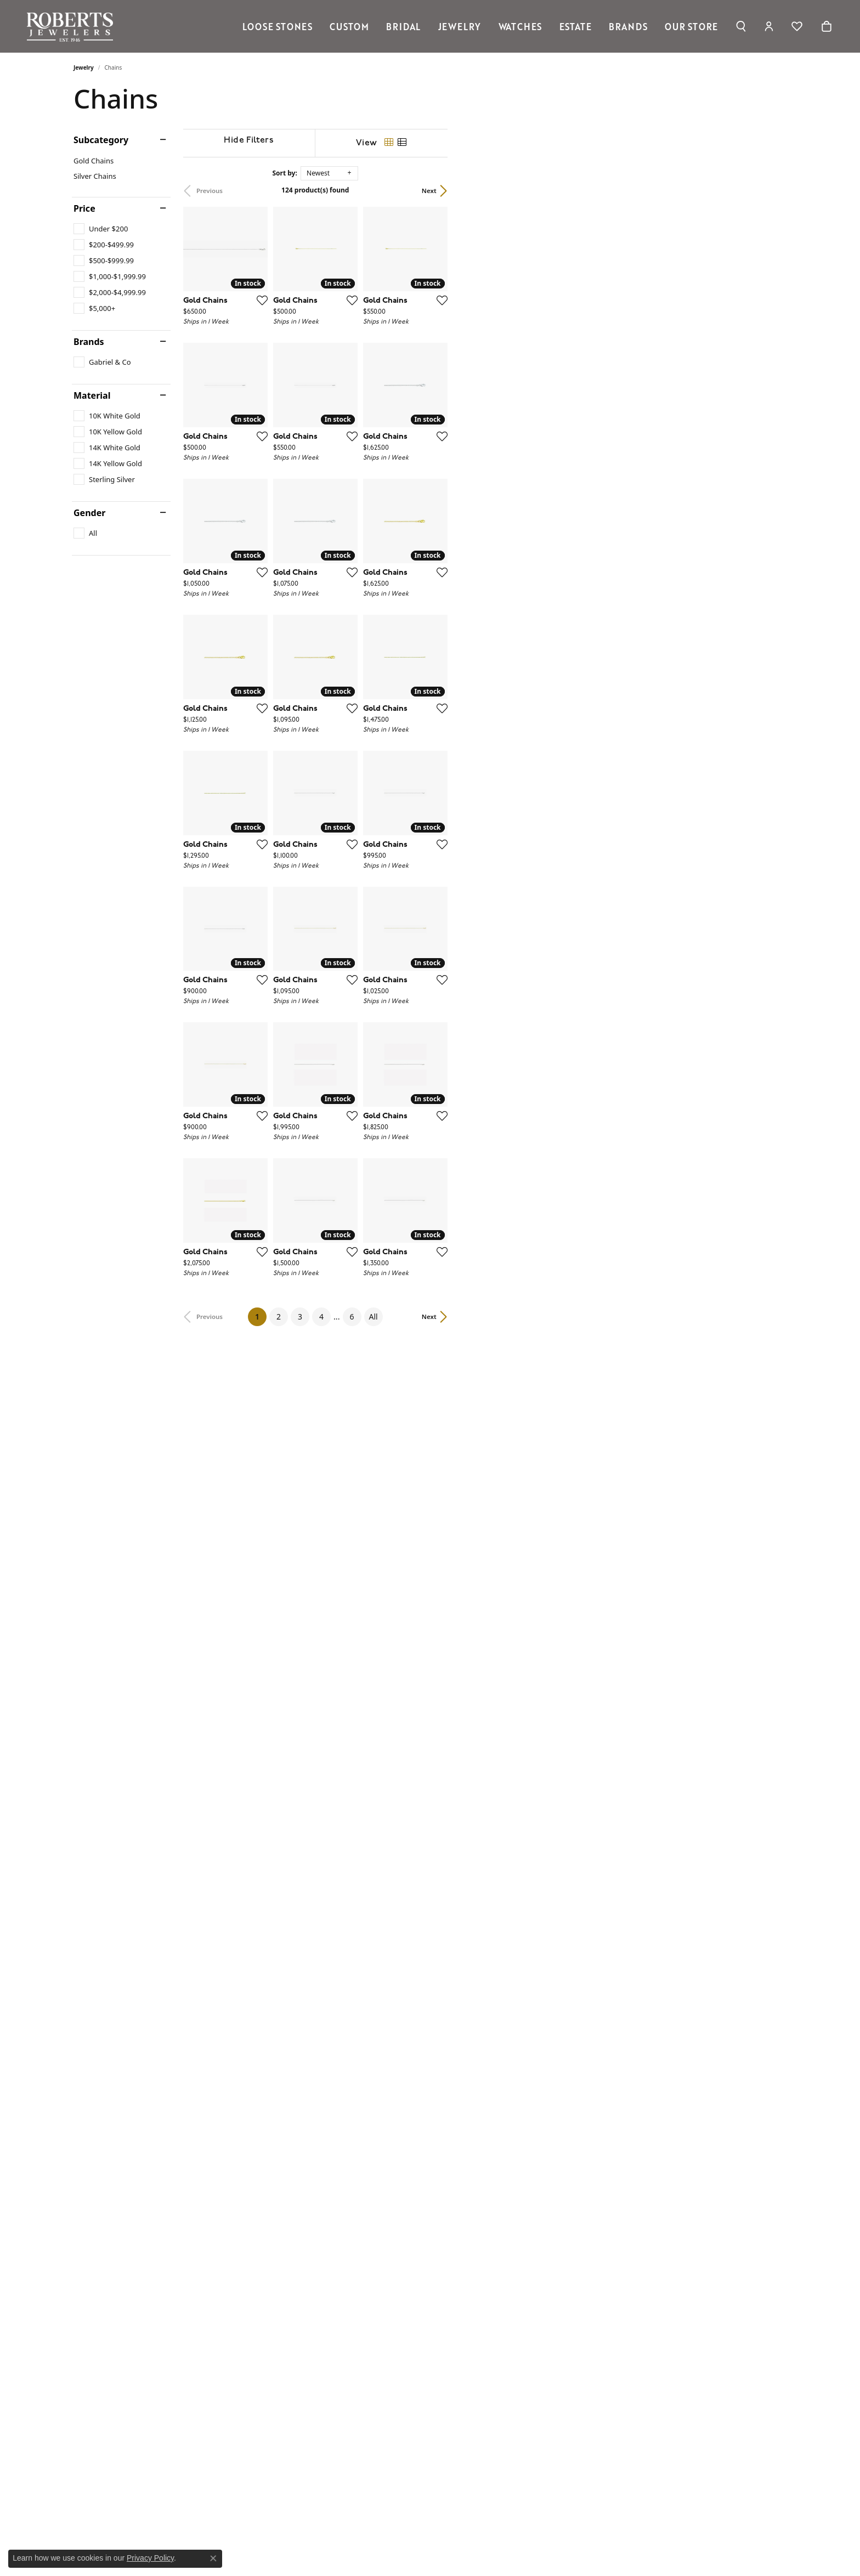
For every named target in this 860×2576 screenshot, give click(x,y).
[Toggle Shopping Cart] (826, 26)
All (543, 2221)
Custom (349, 26)
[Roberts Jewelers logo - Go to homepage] (72, 26)
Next (768, 190)
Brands (628, 26)
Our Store (691, 26)
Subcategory (100, 139)
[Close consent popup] (213, 2558)
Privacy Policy (150, 2558)
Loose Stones (277, 26)
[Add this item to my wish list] (372, 413)
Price (84, 208)
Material (91, 395)
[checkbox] (100, 229)
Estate (575, 26)
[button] (740, 26)
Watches (520, 26)
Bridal (403, 26)
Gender (89, 512)
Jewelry (460, 26)
